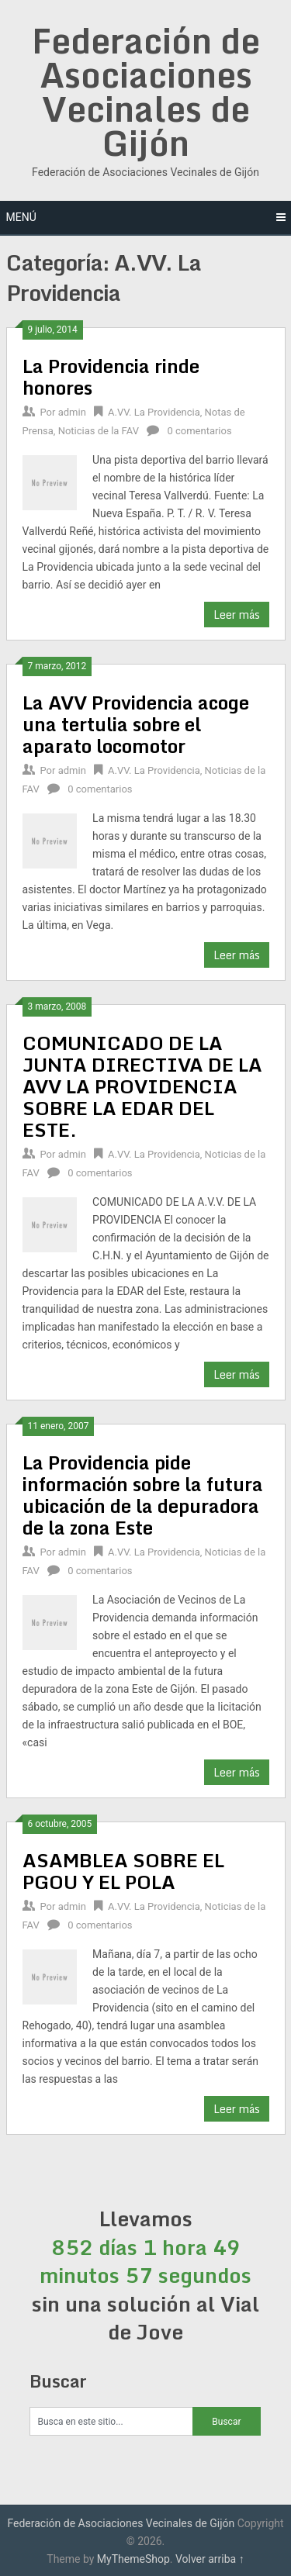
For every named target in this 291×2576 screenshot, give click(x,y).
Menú (21, 217)
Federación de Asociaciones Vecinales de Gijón (146, 91)
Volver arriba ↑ (209, 2559)
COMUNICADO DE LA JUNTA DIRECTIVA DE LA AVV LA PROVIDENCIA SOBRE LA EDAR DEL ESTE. (142, 1086)
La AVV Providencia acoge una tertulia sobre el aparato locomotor (136, 724)
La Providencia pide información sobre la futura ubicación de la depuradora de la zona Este (143, 1494)
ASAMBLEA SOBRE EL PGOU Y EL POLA (123, 1871)
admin (72, 412)
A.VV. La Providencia (154, 412)
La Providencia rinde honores (111, 376)
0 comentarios (199, 431)
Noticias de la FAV (98, 431)
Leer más (236, 614)
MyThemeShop (133, 2559)
